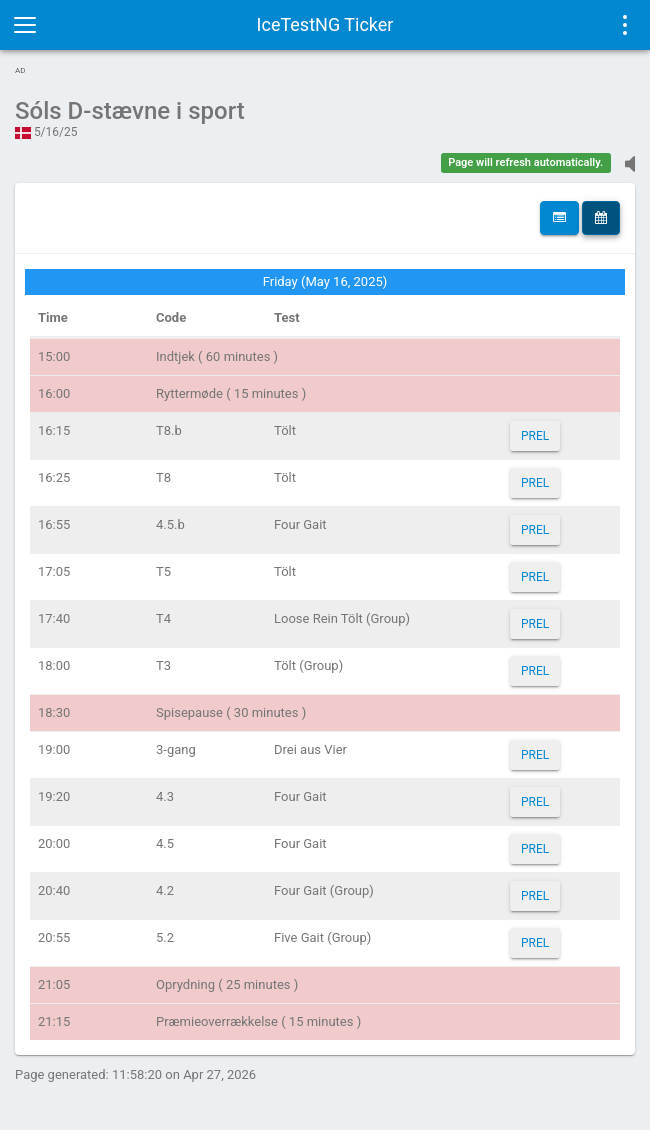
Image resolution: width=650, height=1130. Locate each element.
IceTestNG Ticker (325, 24)
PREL (535, 436)
